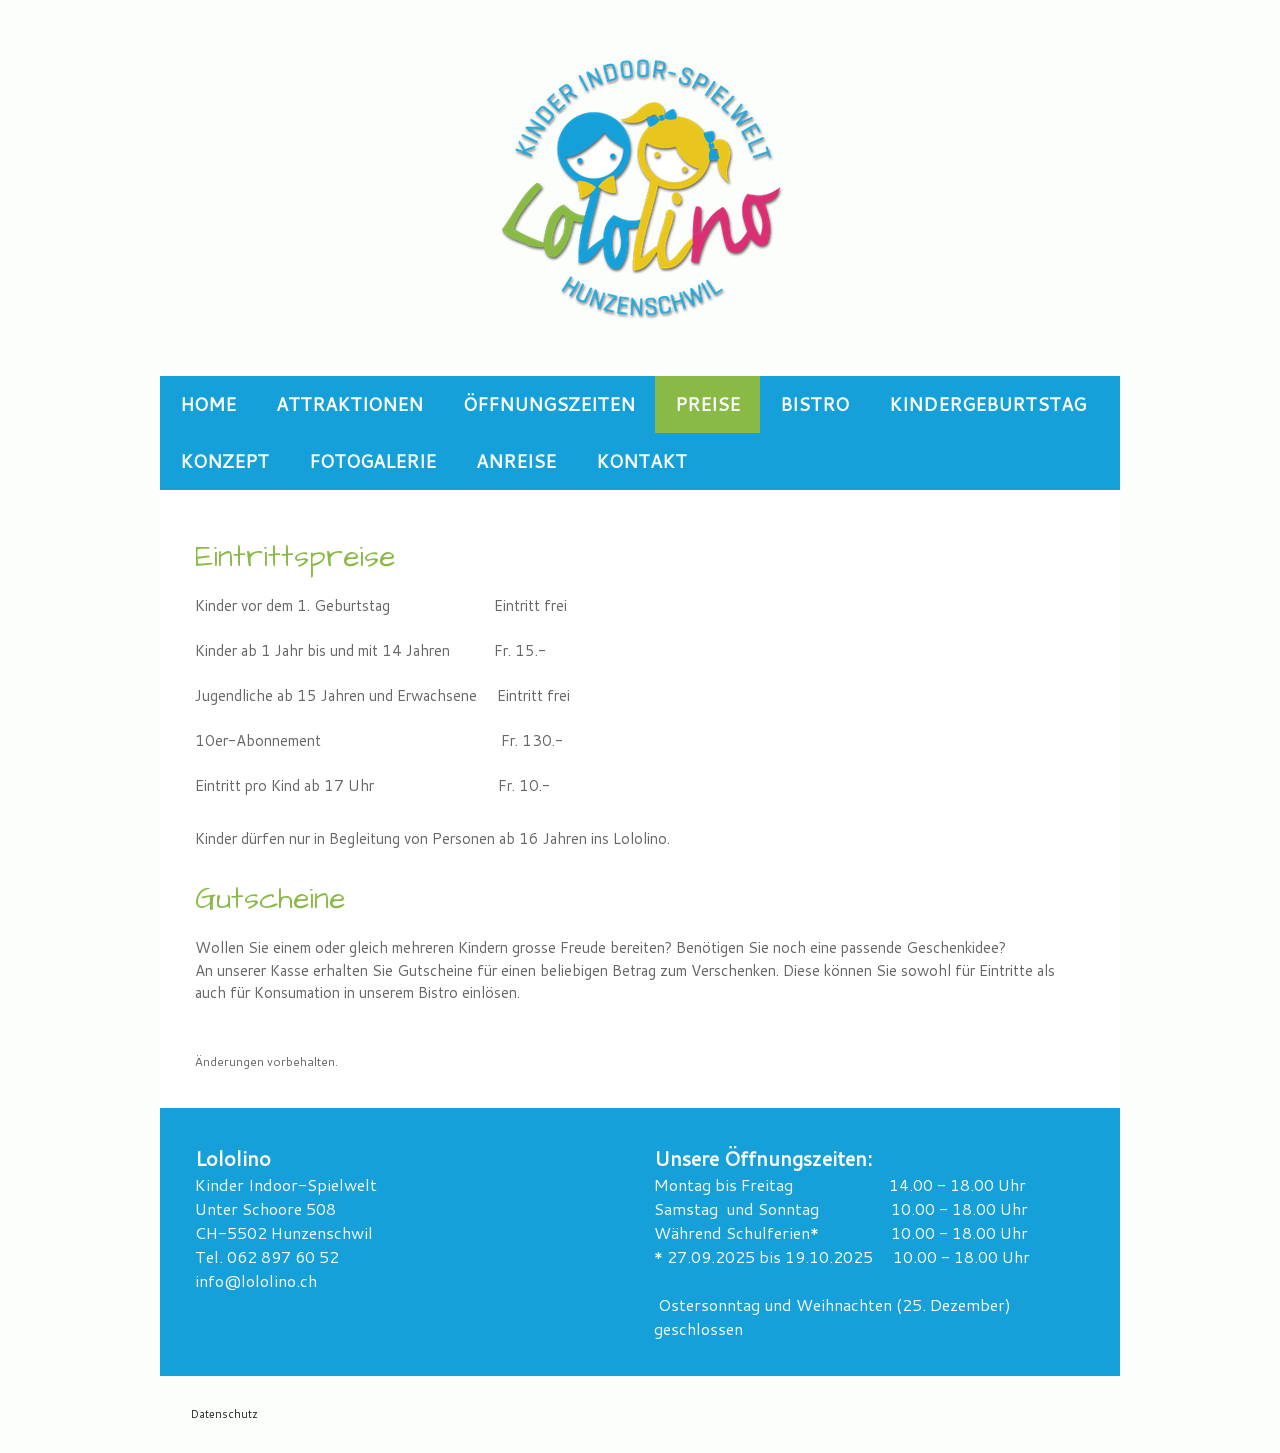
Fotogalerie (372, 461)
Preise (707, 404)
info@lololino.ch (256, 1280)
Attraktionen (349, 404)
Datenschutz (224, 1414)
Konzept (224, 461)
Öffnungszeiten (549, 404)
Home (208, 404)
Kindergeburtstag (987, 404)
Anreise (516, 461)
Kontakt (641, 461)
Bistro (814, 404)
